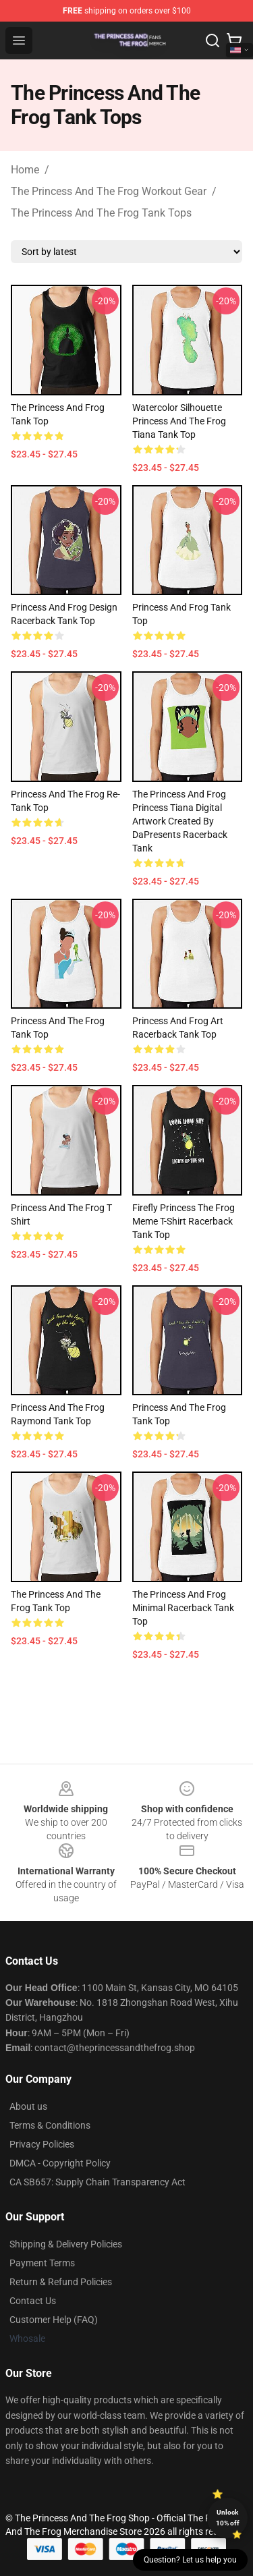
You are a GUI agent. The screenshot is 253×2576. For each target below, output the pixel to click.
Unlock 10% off (228, 2518)
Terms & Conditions (49, 2125)
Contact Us (32, 2300)
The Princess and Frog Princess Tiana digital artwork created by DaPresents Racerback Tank (179, 821)
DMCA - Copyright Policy (60, 2163)
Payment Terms (42, 2263)
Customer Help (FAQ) (53, 2319)
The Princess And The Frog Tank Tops (101, 212)
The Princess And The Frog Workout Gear (108, 191)
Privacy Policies (41, 2144)
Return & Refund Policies (60, 2281)
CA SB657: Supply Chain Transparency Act (97, 2182)
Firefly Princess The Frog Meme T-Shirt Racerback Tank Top (183, 1221)
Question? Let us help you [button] (190, 2560)
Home (25, 169)
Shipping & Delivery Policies (65, 2244)
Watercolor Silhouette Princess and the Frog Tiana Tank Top (179, 421)
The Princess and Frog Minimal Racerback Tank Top (183, 1608)
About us (28, 2106)
